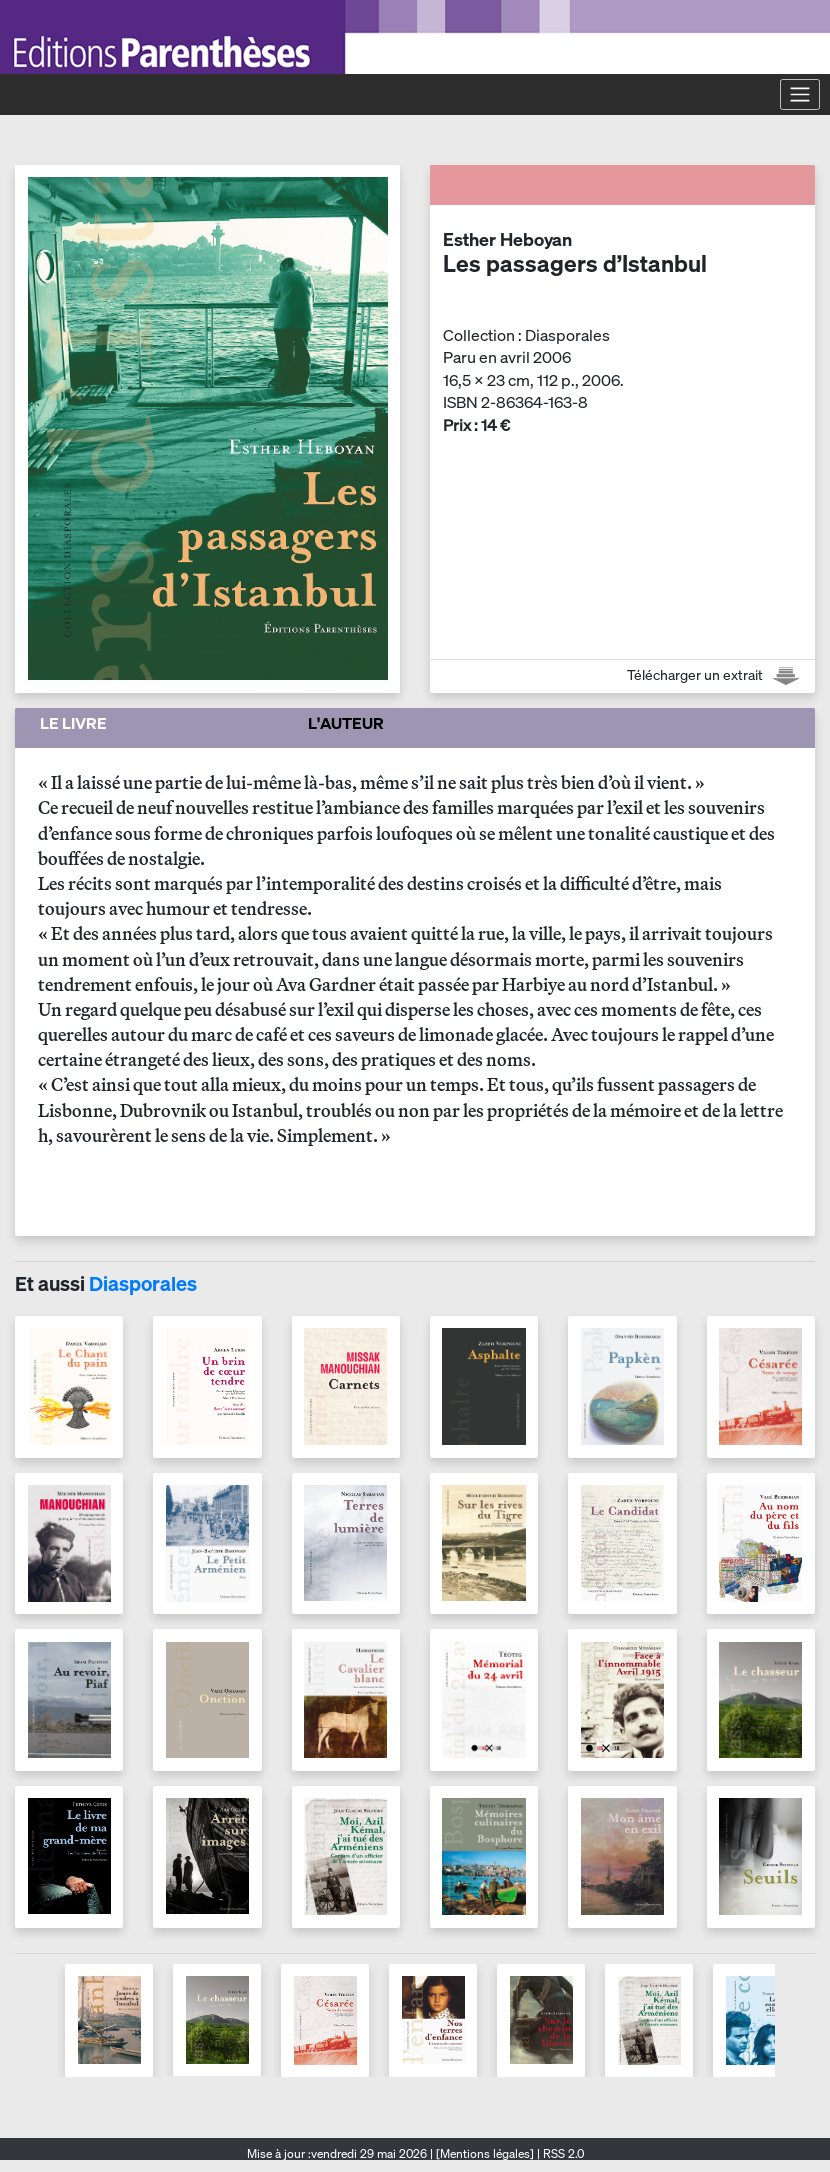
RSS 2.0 (562, 2153)
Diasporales (143, 1283)
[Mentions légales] (485, 2153)
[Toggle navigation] (800, 94)
